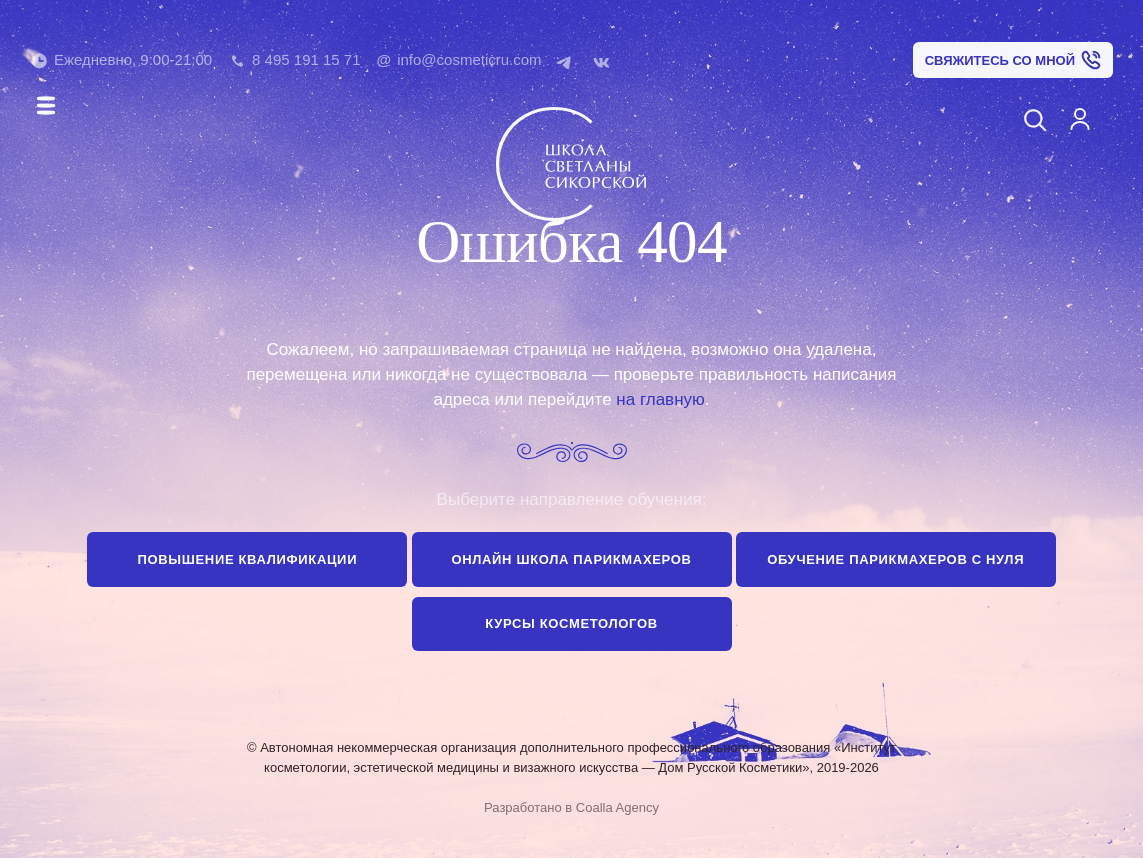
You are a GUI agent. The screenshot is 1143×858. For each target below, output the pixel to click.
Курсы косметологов (571, 623)
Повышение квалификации (248, 559)
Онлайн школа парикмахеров (571, 559)
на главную (660, 399)
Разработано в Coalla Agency (571, 807)
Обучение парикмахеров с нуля (895, 559)
